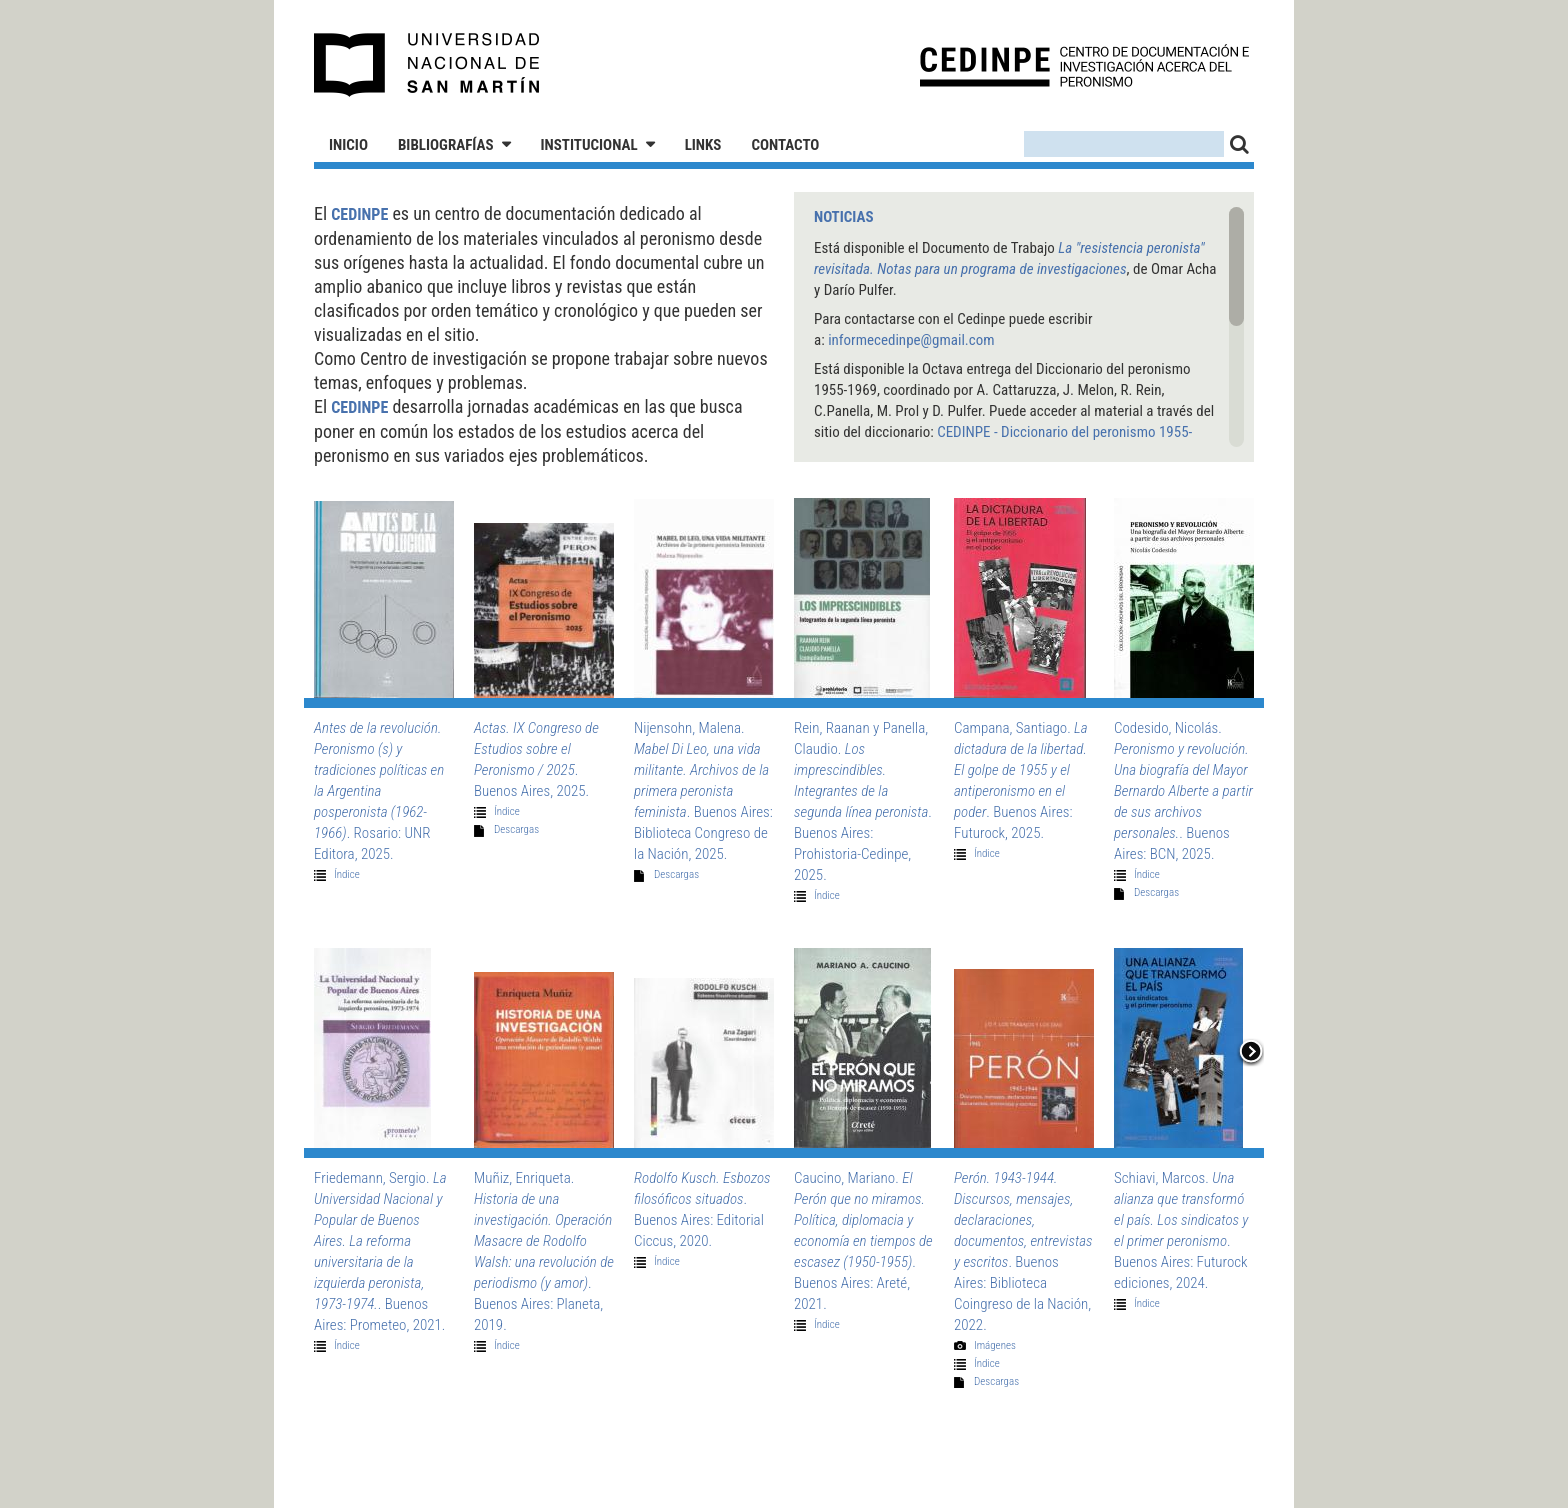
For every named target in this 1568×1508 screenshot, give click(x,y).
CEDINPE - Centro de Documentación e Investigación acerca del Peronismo (1084, 65)
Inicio (348, 145)
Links (703, 145)
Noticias (844, 217)
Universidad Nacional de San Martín (427, 65)
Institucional (589, 145)
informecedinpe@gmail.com (911, 340)
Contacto (785, 145)
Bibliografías (446, 145)
